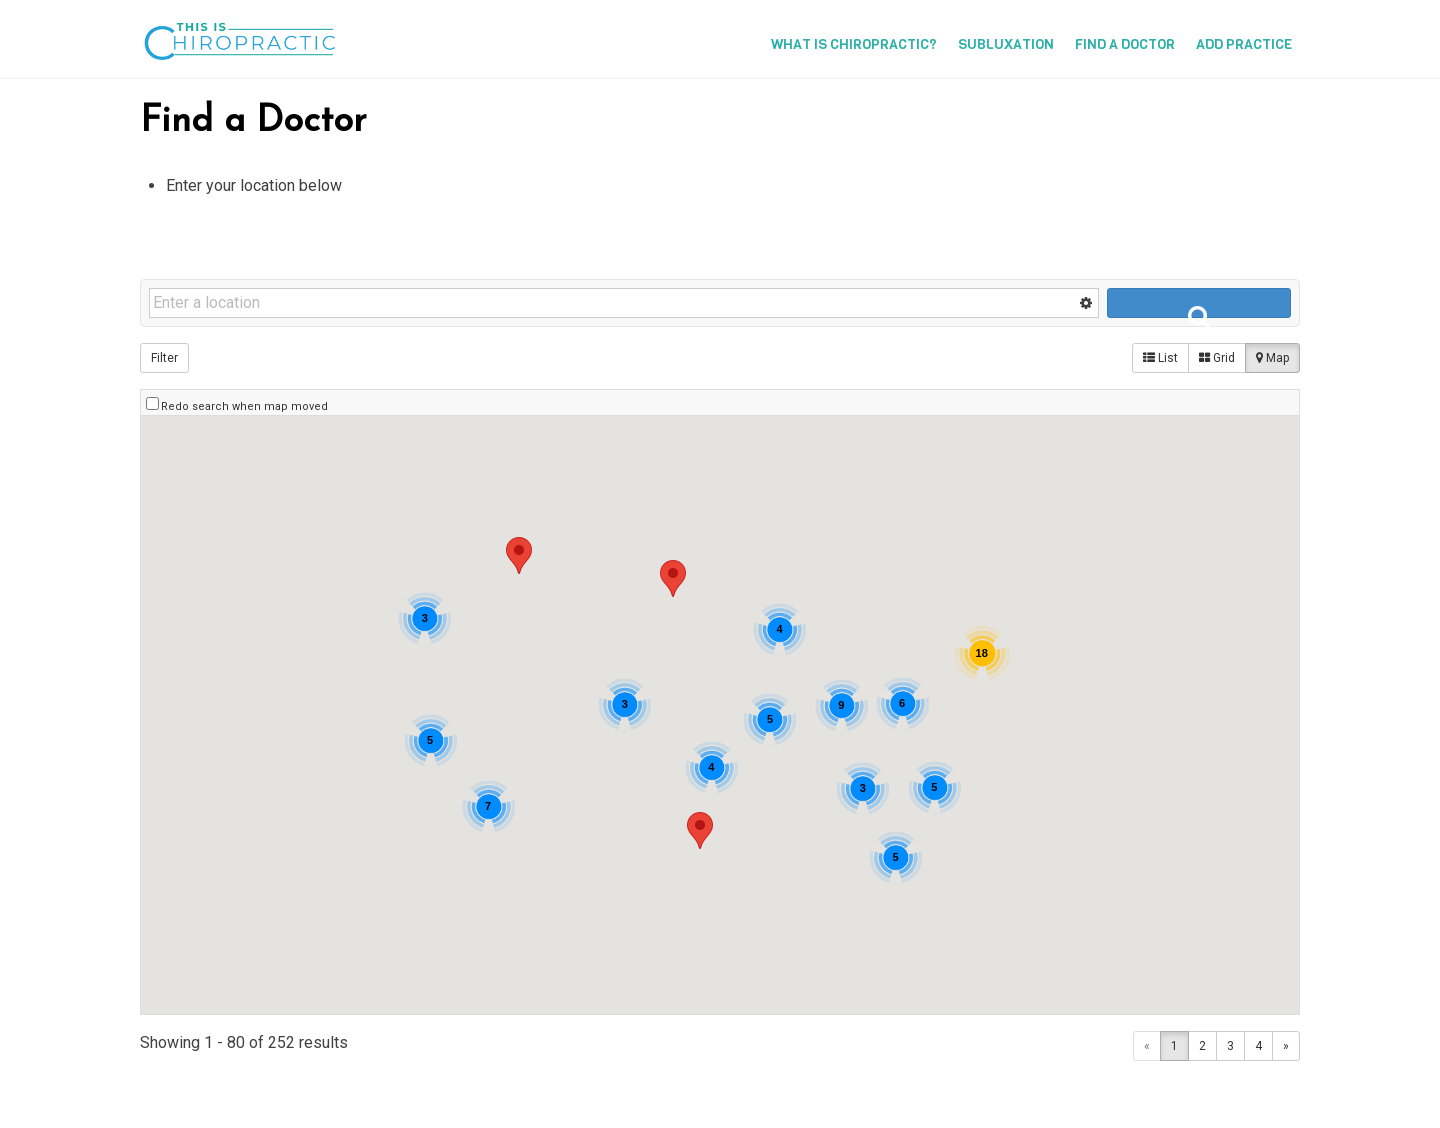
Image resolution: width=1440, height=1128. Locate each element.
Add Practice (1244, 44)
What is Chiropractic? (854, 44)
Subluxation (1006, 44)
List (1160, 358)
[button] (673, 578)
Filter (164, 358)
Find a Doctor (1125, 44)
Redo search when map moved (244, 406)
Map (1272, 358)
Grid (1217, 358)
